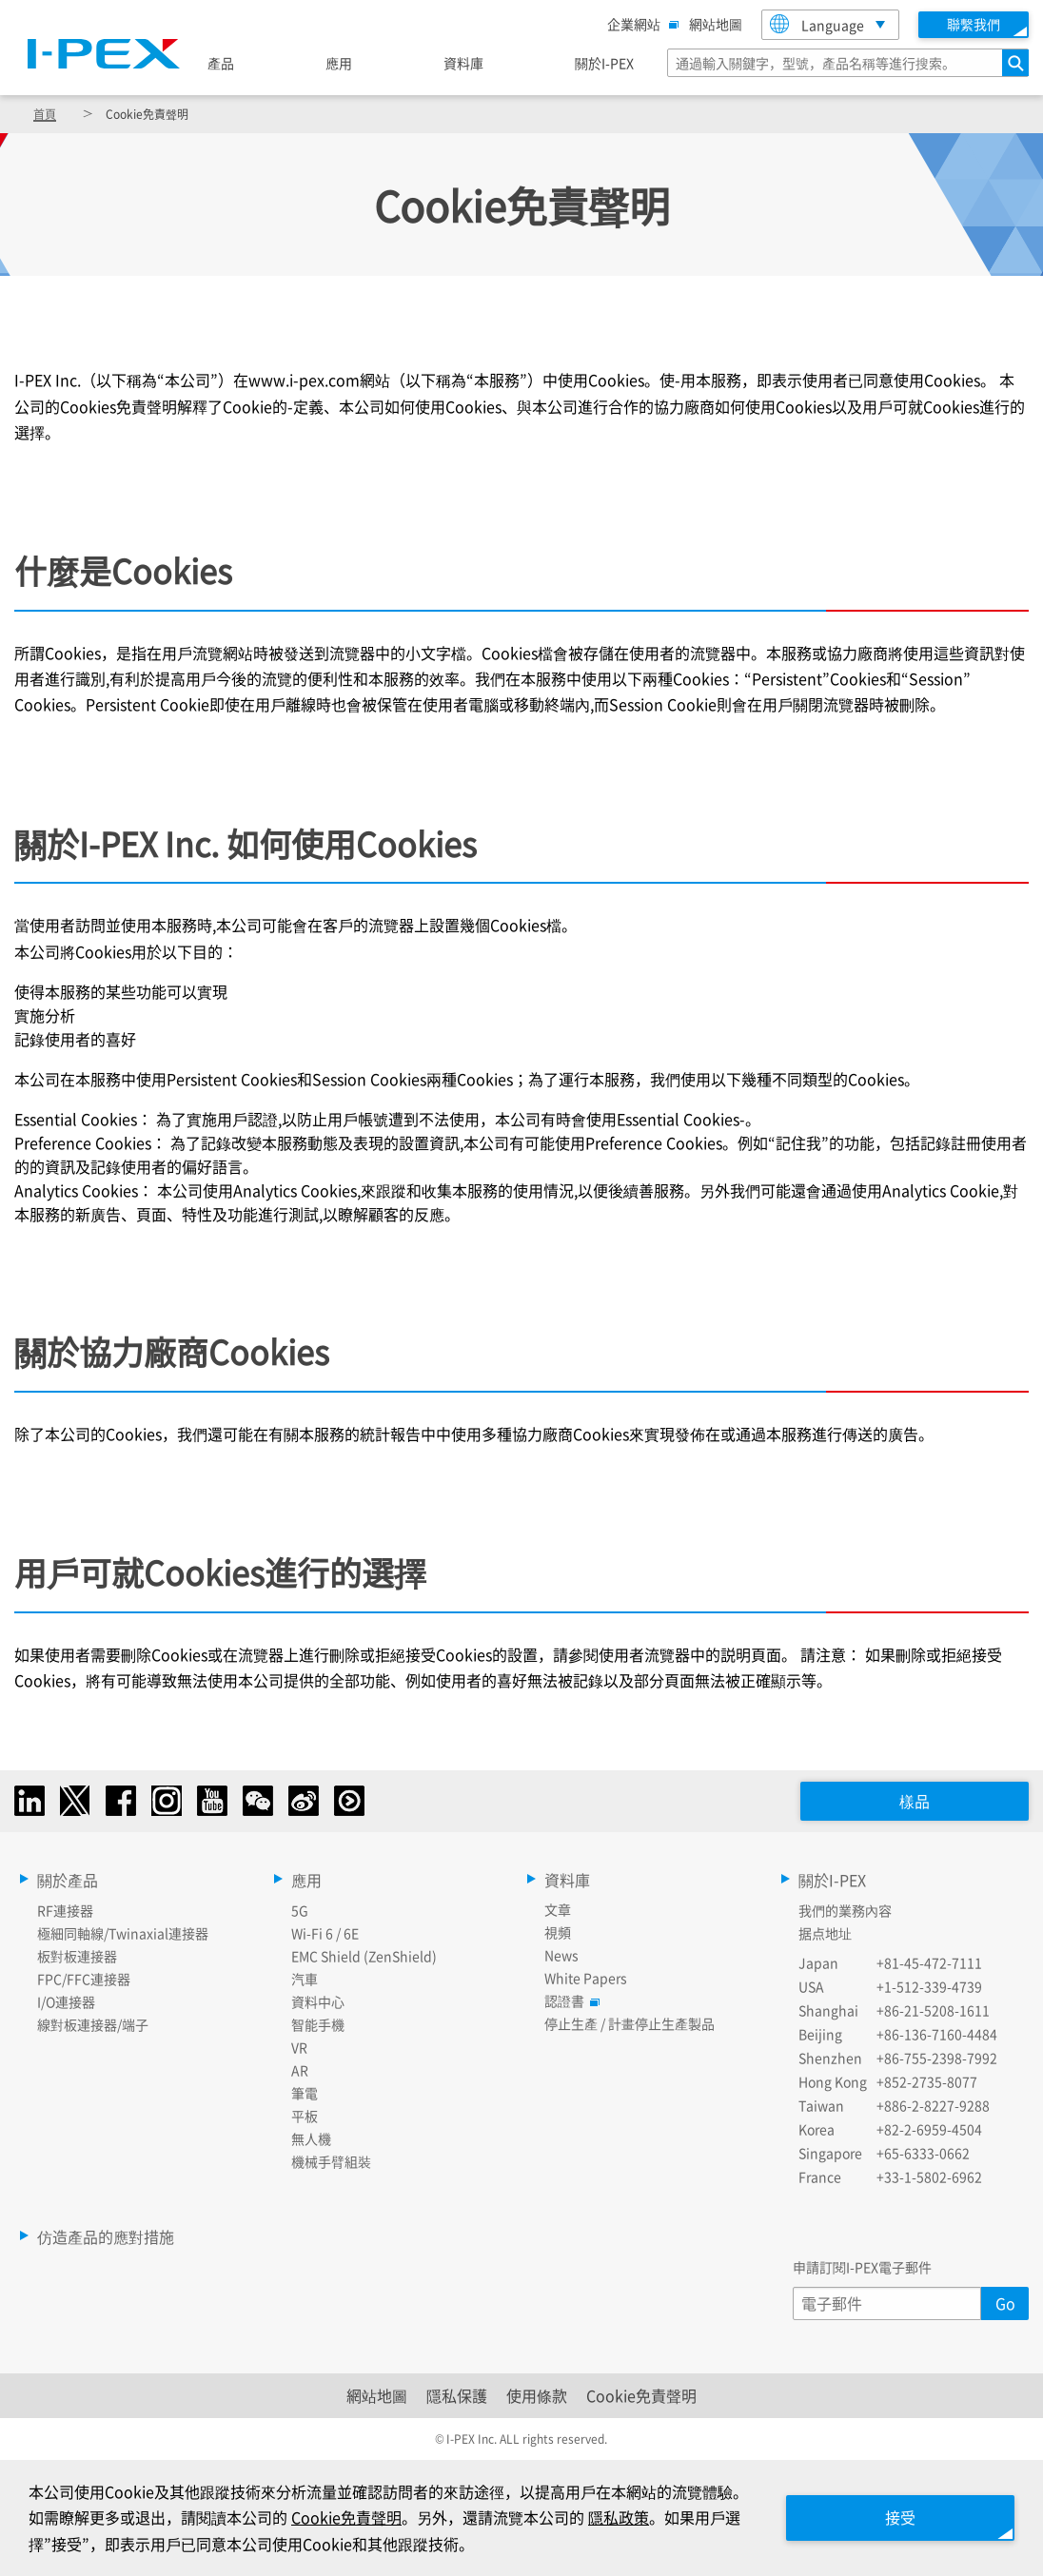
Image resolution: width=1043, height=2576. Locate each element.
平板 (304, 2115)
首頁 (44, 114)
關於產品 (67, 1879)
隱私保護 (456, 2395)
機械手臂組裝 (331, 2161)
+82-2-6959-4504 (929, 2128)
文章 (557, 1909)
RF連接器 (65, 1910)
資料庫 (463, 62)
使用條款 (536, 2395)
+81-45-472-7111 (929, 1962)
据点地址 (825, 1932)
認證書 (569, 2000)
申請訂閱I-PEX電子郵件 (862, 2266)
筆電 (304, 2092)
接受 (900, 2517)
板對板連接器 (77, 1955)
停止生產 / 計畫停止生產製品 (629, 2023)
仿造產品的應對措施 (105, 2236)
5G (299, 1910)
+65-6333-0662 (923, 2152)
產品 (220, 62)
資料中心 (317, 2001)
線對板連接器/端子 (92, 2024)
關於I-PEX (604, 62)
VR (299, 2047)
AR (299, 2069)
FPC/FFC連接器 (83, 1978)
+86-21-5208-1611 (933, 2010)
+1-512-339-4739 (929, 1986)
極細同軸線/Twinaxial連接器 (122, 1932)
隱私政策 (618, 2517)
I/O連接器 (66, 2001)
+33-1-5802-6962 (929, 2176)
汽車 (304, 1978)
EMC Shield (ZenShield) (364, 1955)
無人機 (311, 2138)
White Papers (585, 1977)
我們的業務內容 (845, 1910)
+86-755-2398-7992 (936, 2057)
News (561, 1954)
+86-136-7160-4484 (936, 2033)
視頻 (557, 1932)
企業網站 (638, 23)
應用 (338, 62)
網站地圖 (715, 23)
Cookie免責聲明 (641, 2395)
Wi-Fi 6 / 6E (325, 1932)
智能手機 (317, 2024)
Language (817, 24)
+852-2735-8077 (926, 2081)
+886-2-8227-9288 (933, 2105)
